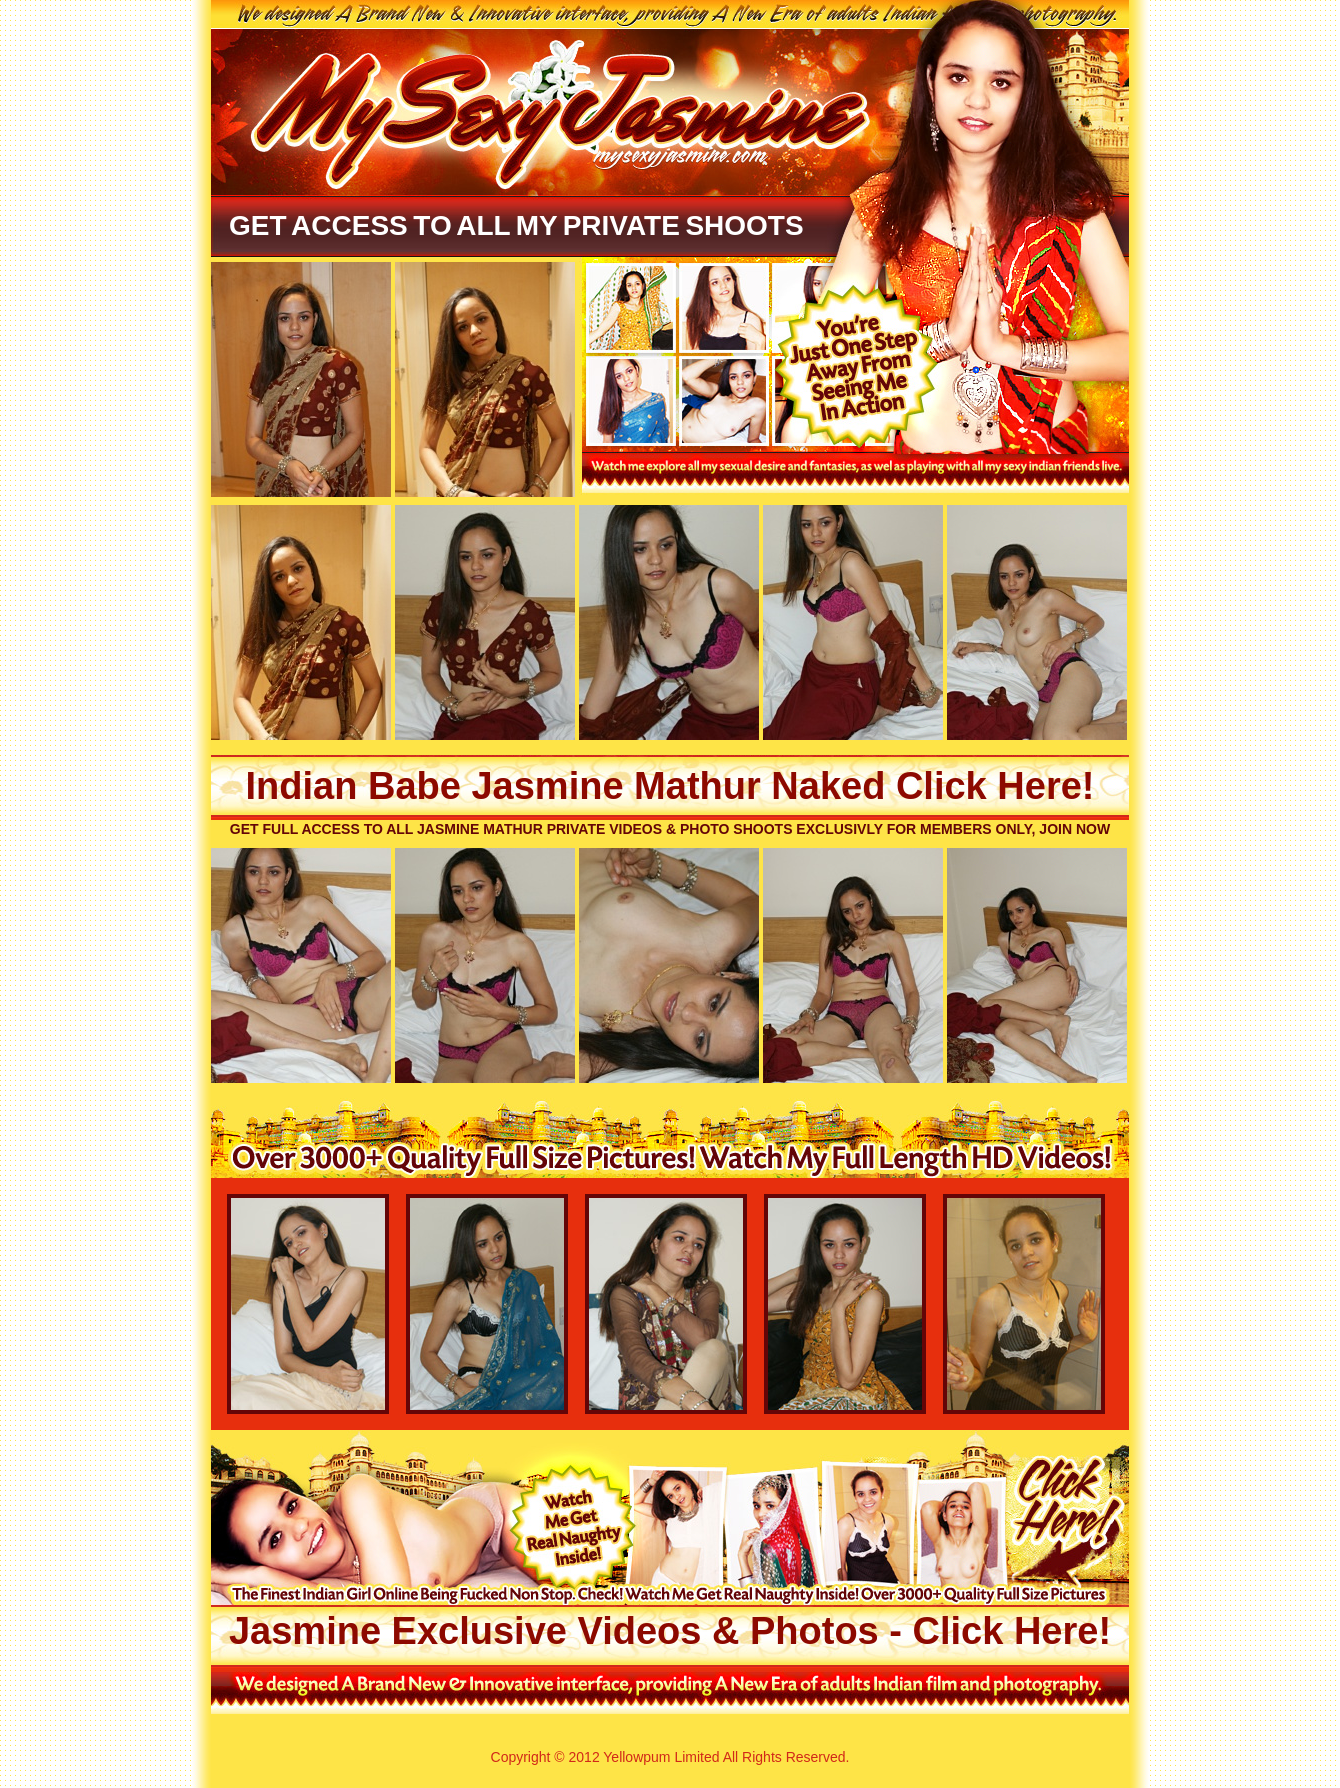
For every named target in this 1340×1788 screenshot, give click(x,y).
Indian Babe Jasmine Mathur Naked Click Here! (670, 786)
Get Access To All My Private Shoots (516, 225)
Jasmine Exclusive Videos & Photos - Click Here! (670, 1631)
